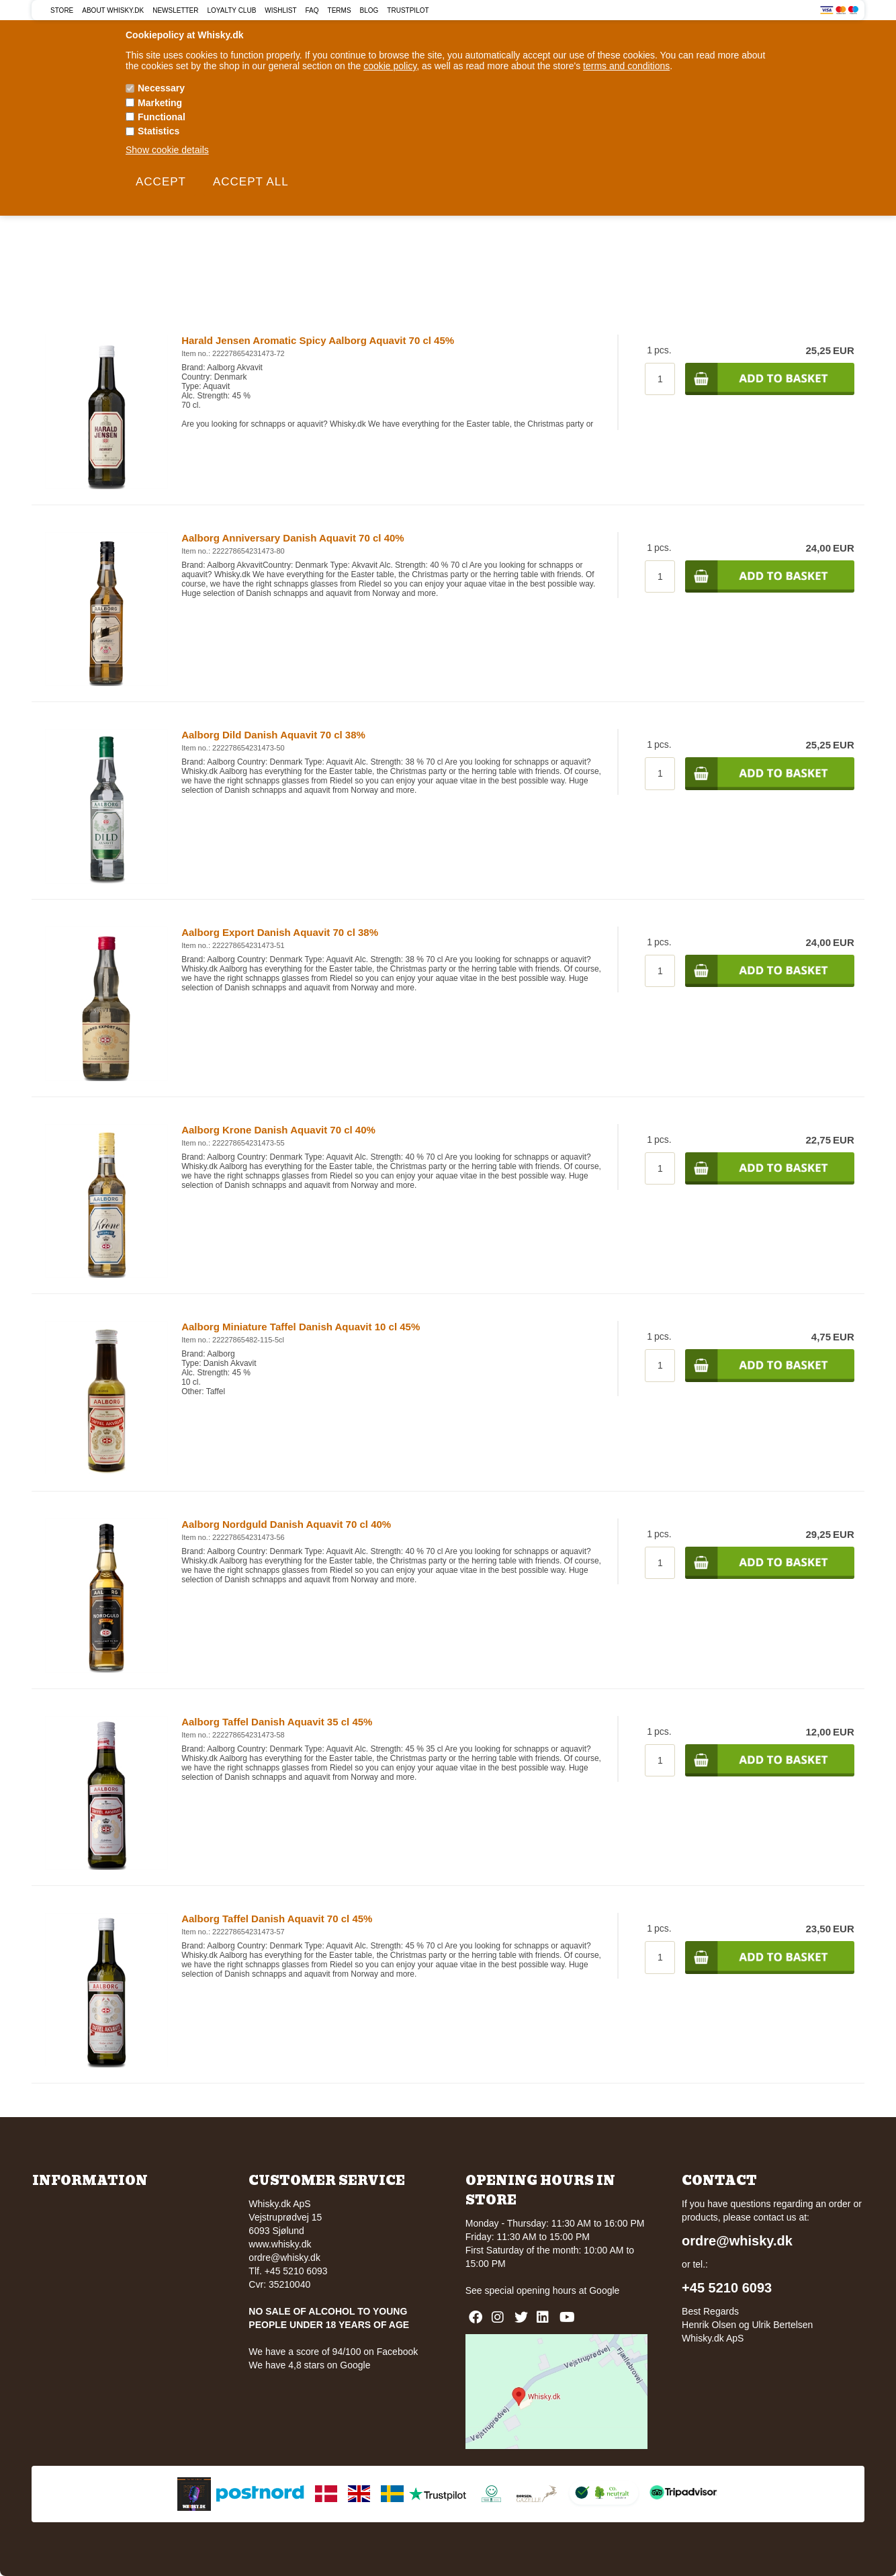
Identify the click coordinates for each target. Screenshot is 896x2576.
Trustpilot (408, 10)
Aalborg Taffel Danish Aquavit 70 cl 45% (276, 1918)
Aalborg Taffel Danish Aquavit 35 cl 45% (276, 1721)
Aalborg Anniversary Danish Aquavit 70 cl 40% (292, 538)
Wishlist (280, 10)
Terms (339, 10)
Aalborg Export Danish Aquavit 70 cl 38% (279, 932)
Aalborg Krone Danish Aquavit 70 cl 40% (278, 1129)
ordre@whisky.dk (284, 2257)
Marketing (160, 102)
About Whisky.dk (113, 10)
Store (61, 10)
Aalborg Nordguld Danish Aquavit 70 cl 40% (286, 1524)
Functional (161, 117)
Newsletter (175, 10)
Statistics (158, 131)
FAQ (312, 10)
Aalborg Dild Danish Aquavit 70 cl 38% (273, 734)
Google (604, 2290)
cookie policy (389, 65)
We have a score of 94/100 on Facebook (333, 2351)
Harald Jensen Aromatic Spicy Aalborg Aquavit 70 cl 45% (317, 340)
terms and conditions (626, 65)
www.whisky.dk (280, 2244)
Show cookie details (167, 149)
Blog (369, 10)
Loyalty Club (232, 10)
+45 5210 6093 (727, 2287)
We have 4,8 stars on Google (309, 2365)
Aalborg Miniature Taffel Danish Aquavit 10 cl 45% (300, 1326)
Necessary (161, 88)
